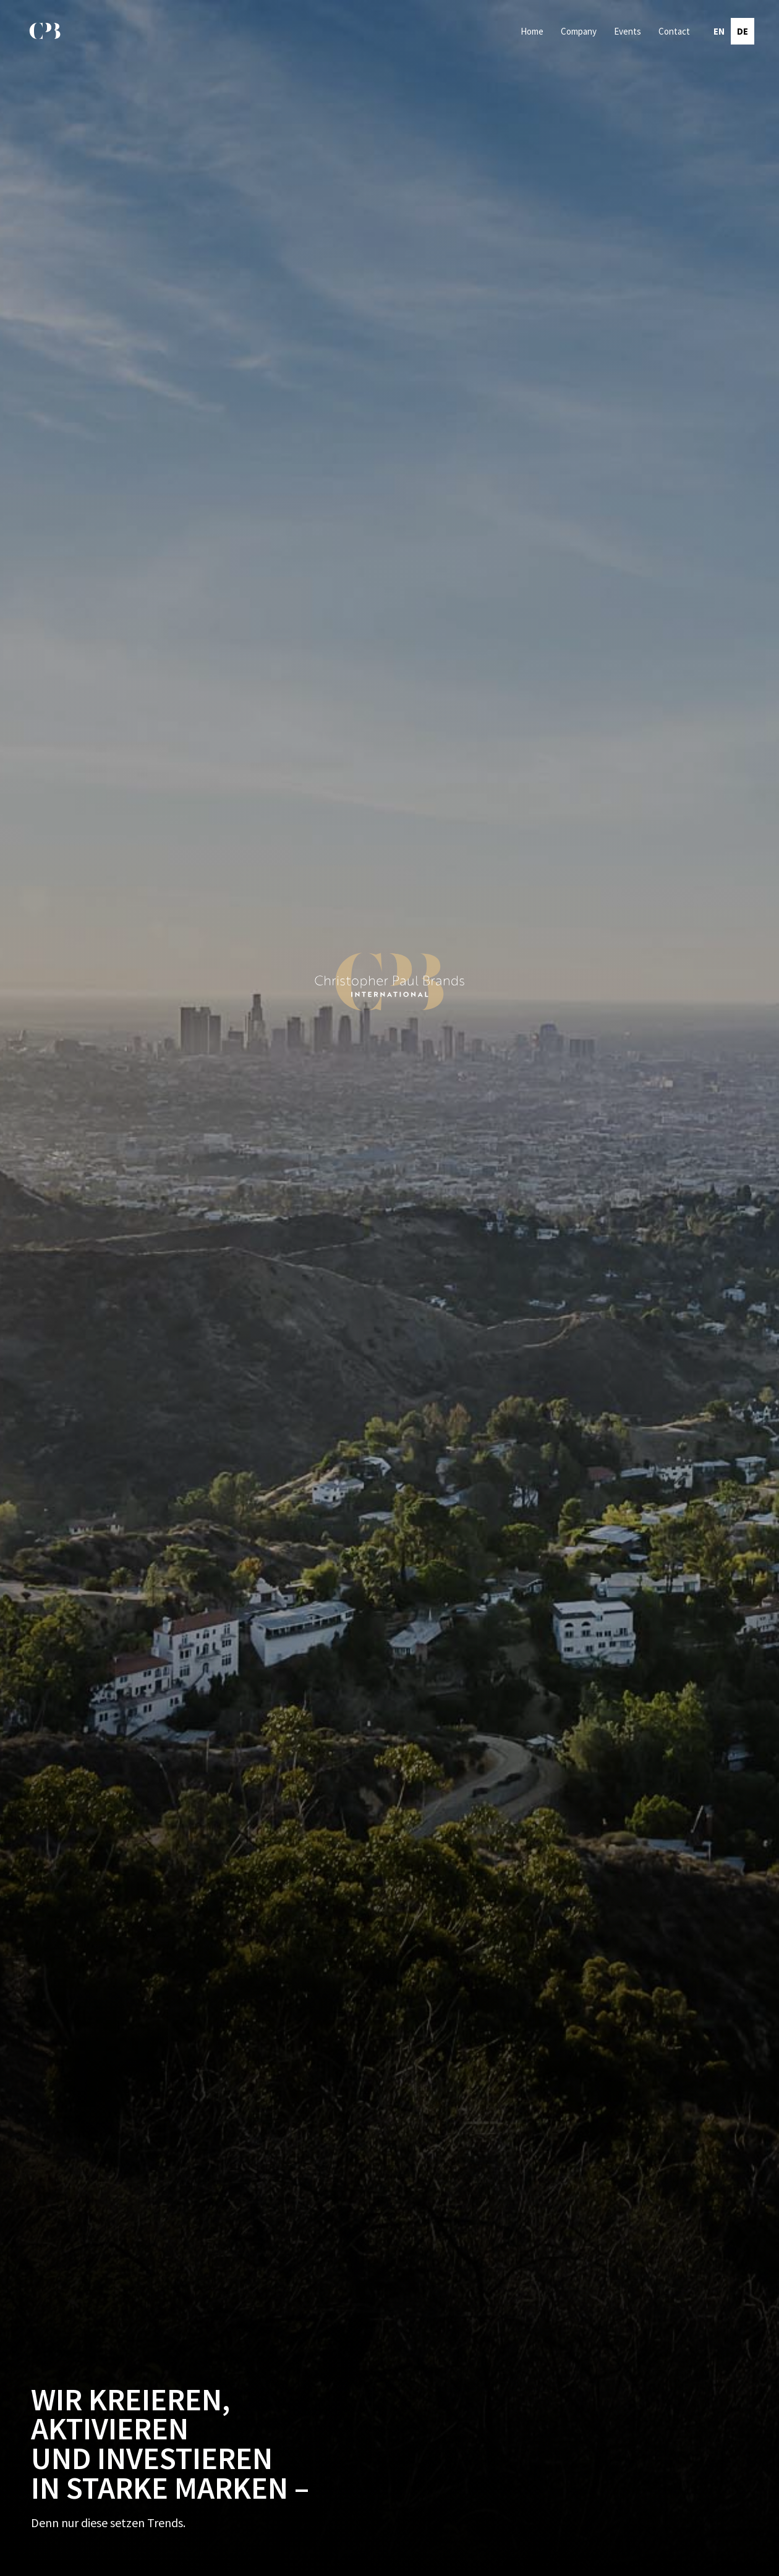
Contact (674, 31)
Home (532, 31)
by (748, 2564)
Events (627, 31)
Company (579, 31)
